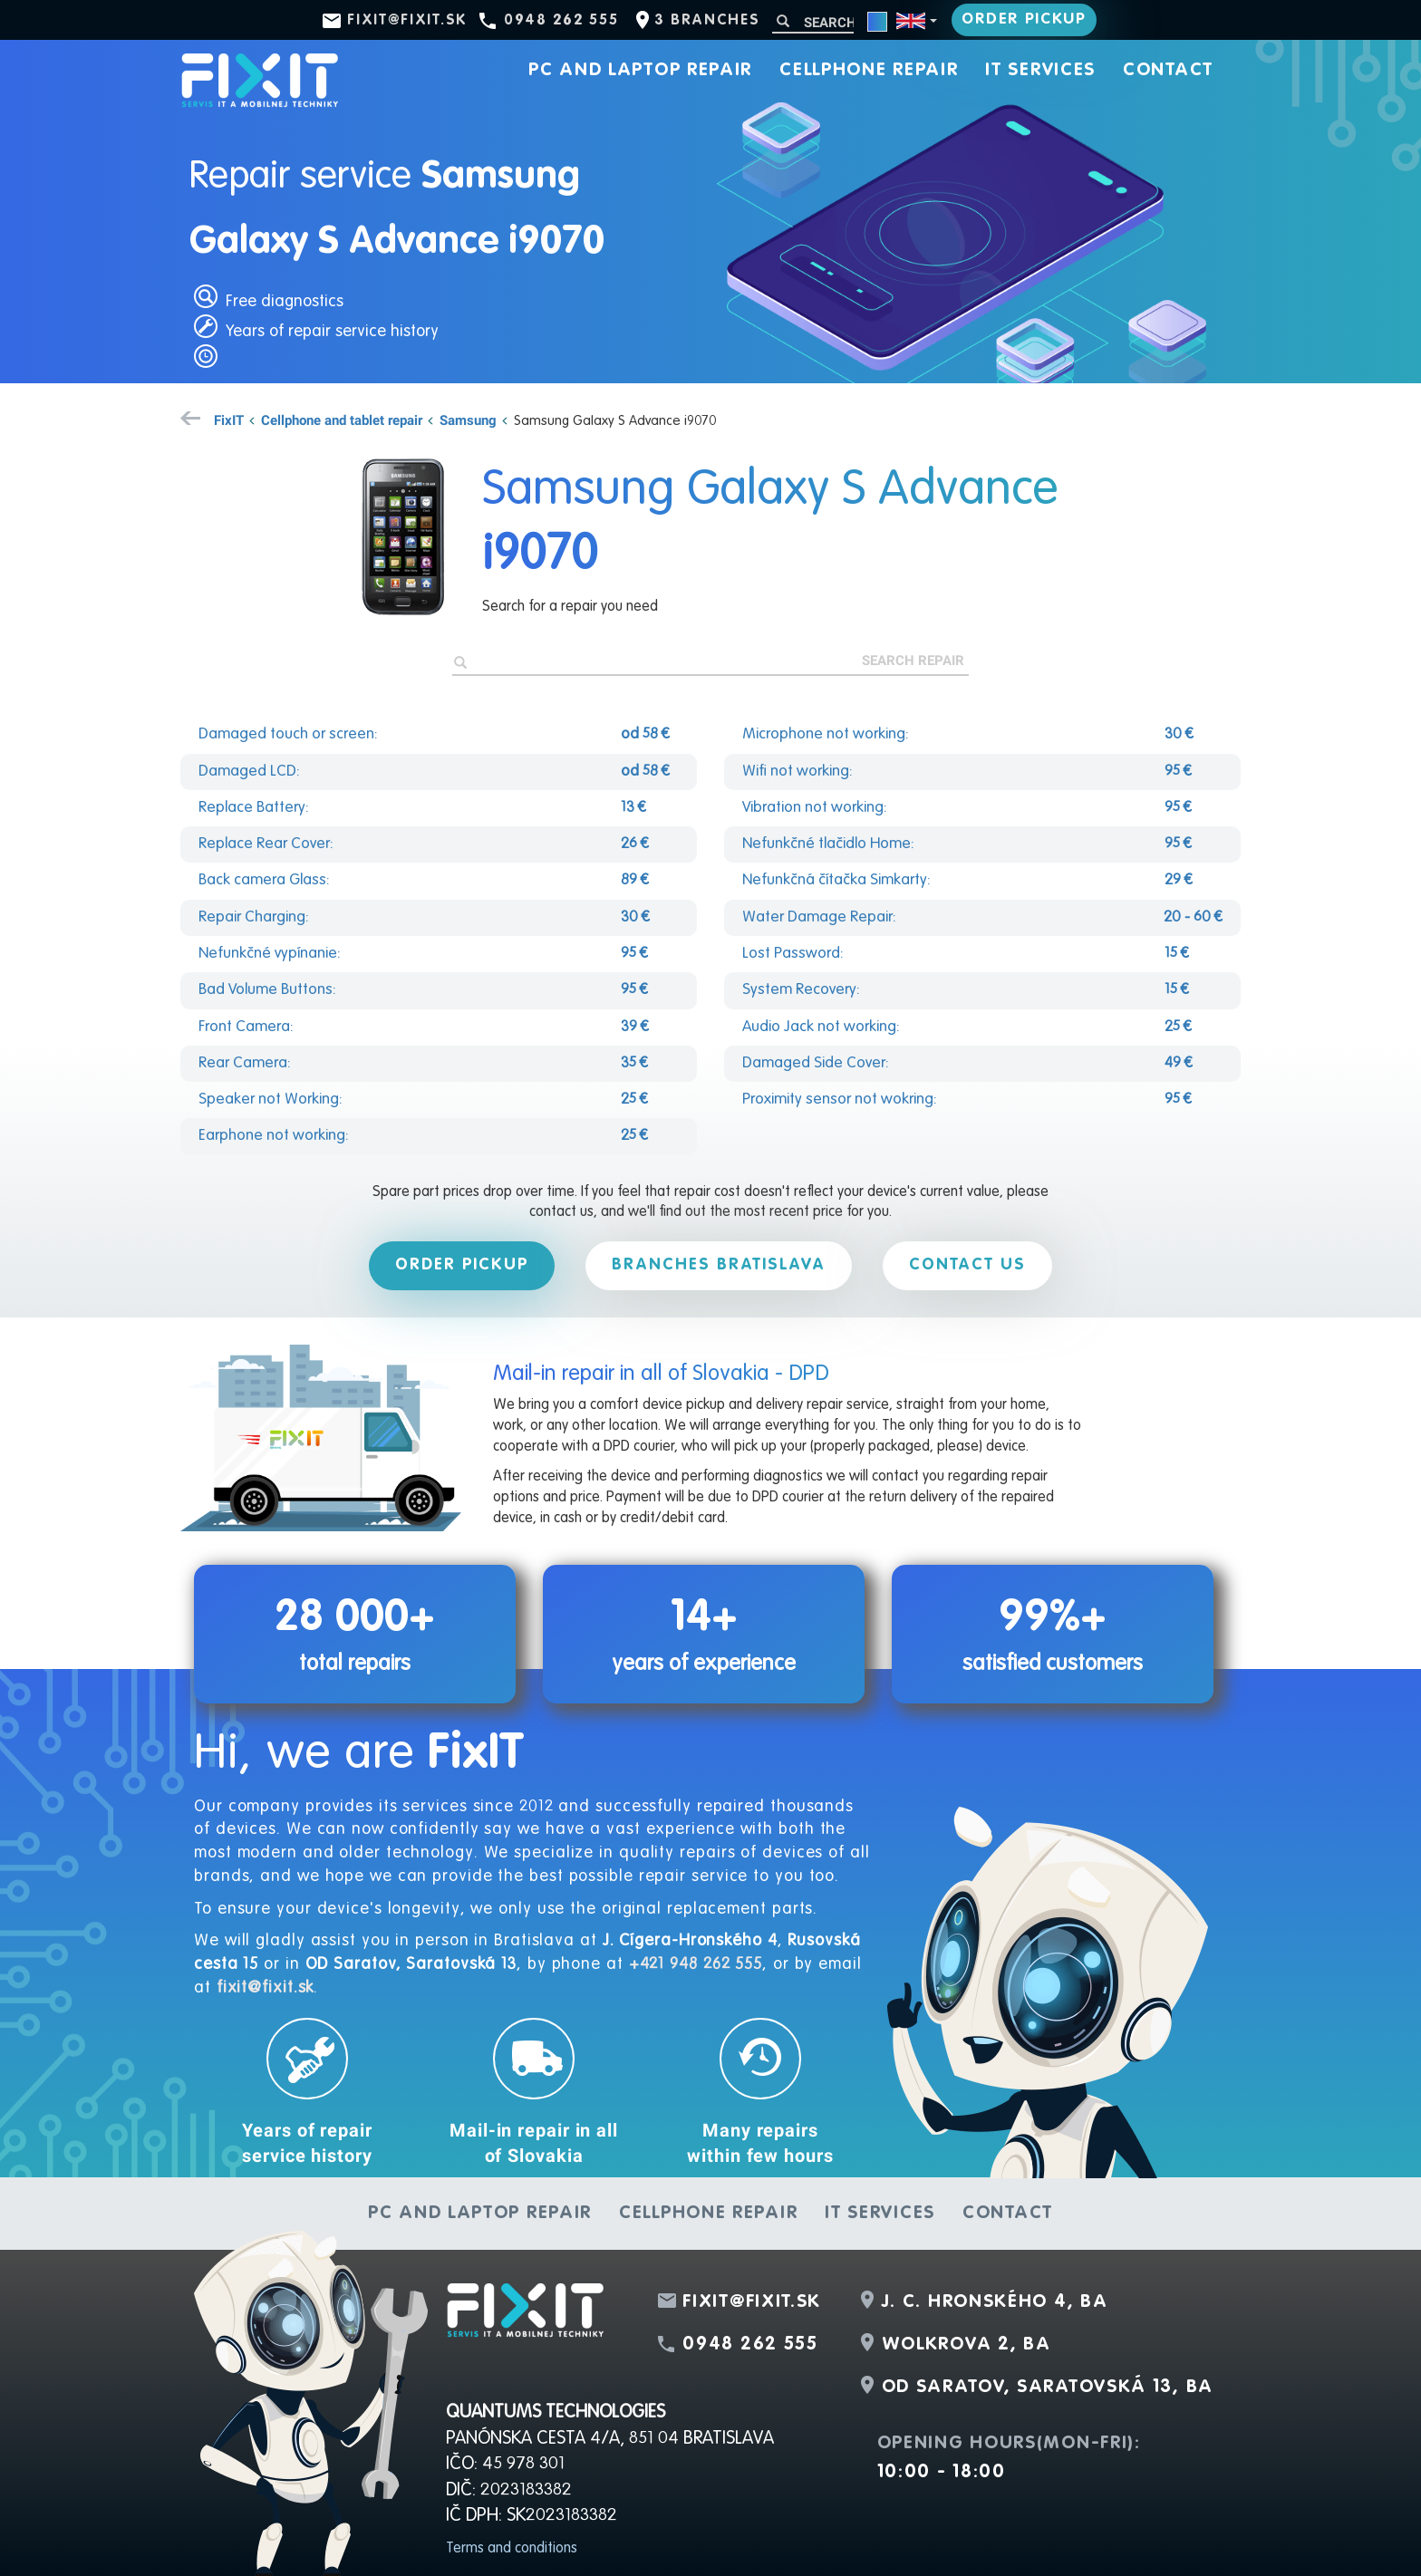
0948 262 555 (561, 21)
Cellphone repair (868, 71)
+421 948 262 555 (695, 1964)
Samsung (468, 419)
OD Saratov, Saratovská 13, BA (1047, 2387)
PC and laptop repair (640, 71)
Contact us (967, 1265)
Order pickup (1024, 19)
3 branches (706, 21)
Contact (1168, 71)
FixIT (229, 419)
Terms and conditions (511, 2549)
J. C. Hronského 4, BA (995, 2302)
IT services (1040, 71)
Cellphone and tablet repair (341, 419)
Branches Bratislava (719, 1265)
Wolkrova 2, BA (966, 2345)
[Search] (813, 22)
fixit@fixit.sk (407, 21)
